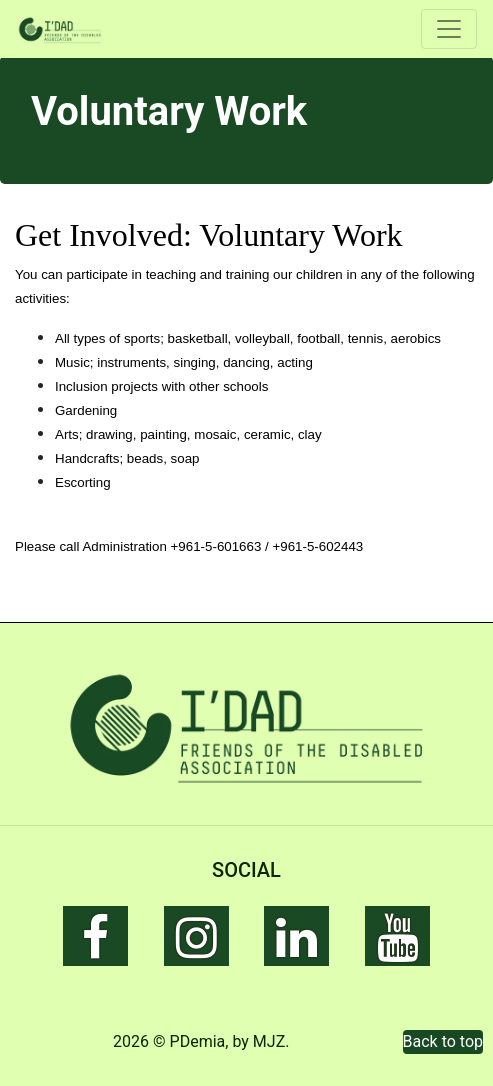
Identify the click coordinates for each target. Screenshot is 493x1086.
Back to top (443, 1041)
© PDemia (189, 1041)
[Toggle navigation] (449, 29)
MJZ (269, 1041)
